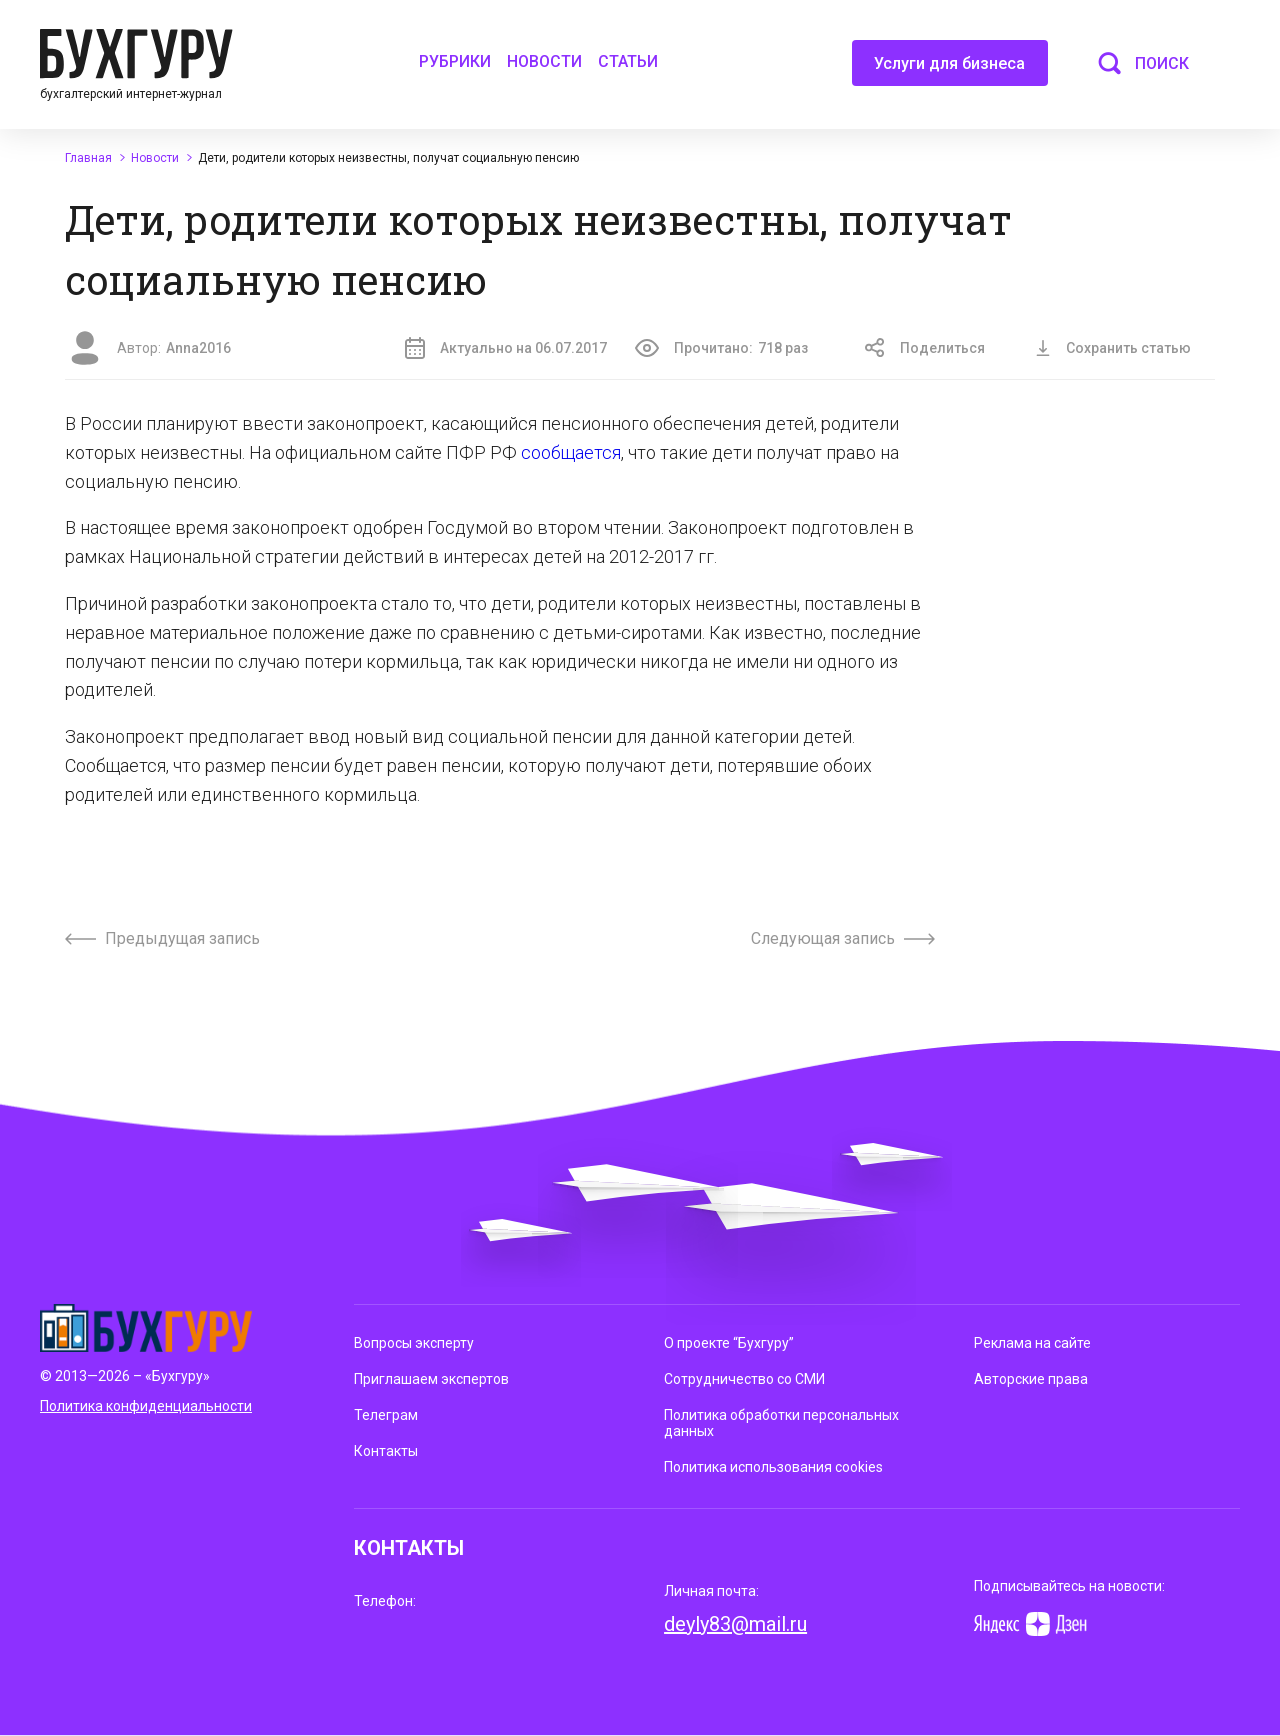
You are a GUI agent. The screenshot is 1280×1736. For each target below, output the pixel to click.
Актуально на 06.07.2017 (506, 348)
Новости (544, 61)
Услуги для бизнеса (949, 70)
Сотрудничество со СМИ (744, 1379)
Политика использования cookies (773, 1467)
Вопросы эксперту (414, 1343)
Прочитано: (721, 348)
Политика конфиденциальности (146, 1406)
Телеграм (386, 1415)
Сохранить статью (1113, 348)
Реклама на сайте (1032, 1343)
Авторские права (1031, 1379)
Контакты (386, 1451)
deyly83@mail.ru (735, 1624)
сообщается (571, 452)
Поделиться (925, 348)
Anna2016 (198, 348)
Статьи (628, 61)
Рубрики (455, 61)
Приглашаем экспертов (431, 1379)
